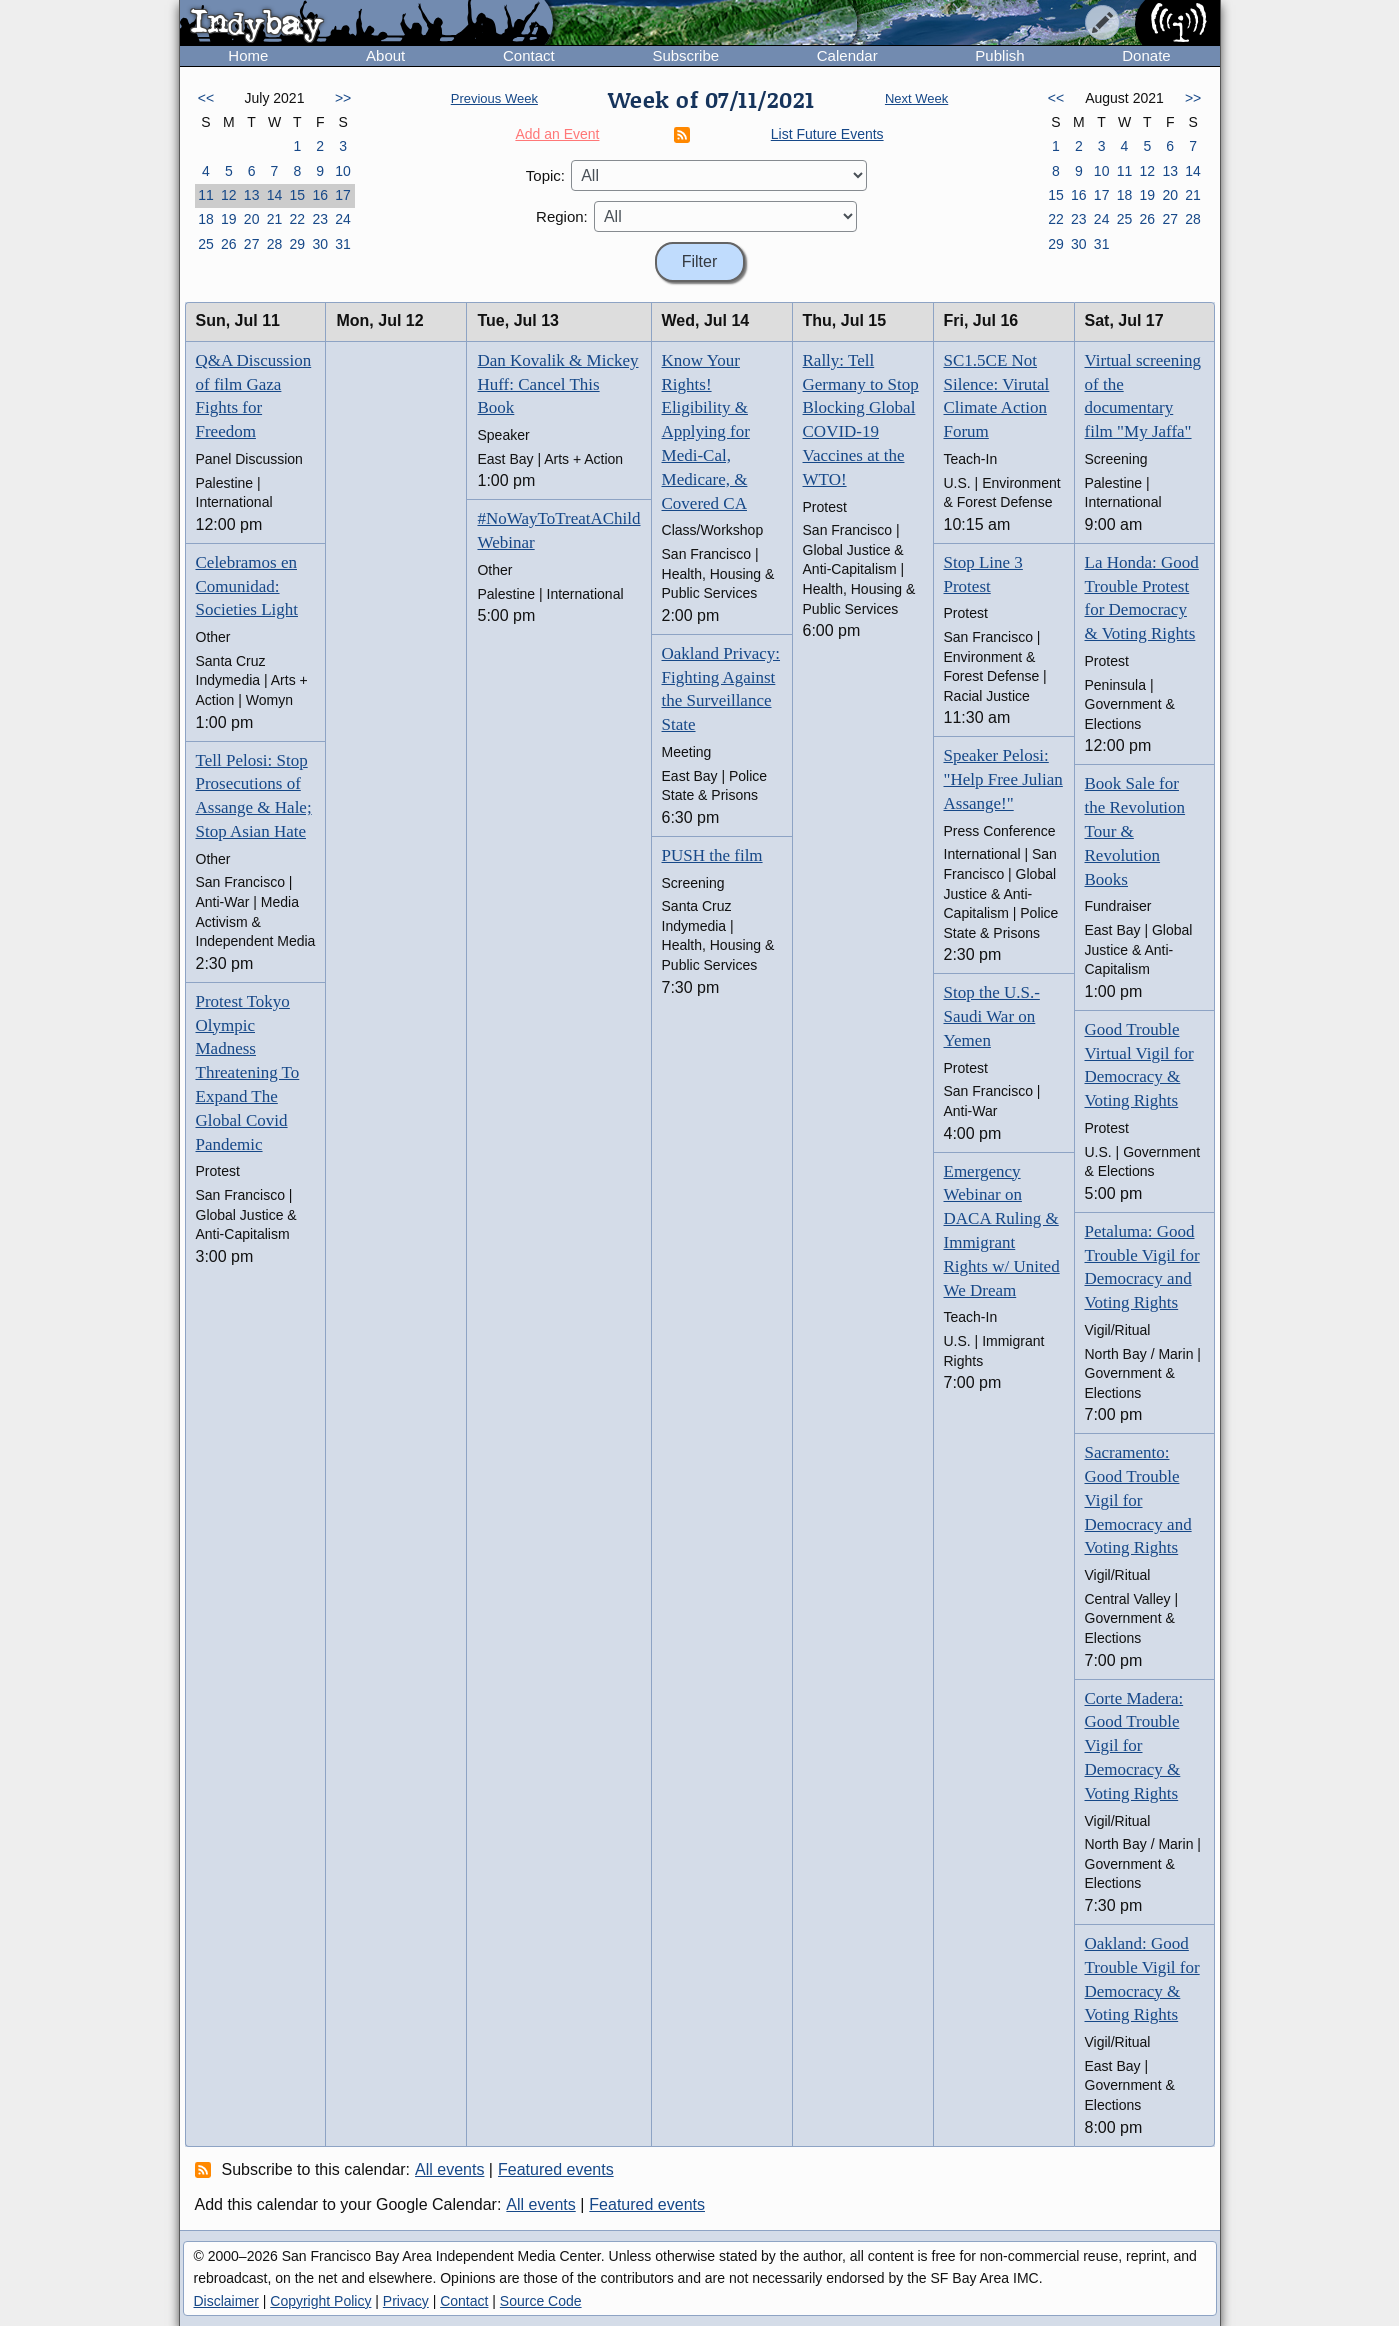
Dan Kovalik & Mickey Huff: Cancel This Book (557, 384)
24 (343, 219)
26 (229, 244)
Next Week (916, 98)
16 (320, 195)
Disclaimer (226, 2301)
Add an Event (557, 134)
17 (343, 195)
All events (449, 2169)
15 (298, 195)
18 (206, 219)
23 (320, 219)
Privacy (406, 2301)
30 (320, 244)
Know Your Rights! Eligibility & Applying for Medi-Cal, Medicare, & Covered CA (706, 432)
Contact (529, 55)
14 (275, 195)
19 (229, 219)
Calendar (847, 55)
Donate (1146, 55)
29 (298, 244)
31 (343, 244)
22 (298, 219)
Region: (562, 216)
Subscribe (685, 55)
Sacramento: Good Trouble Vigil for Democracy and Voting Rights (1138, 1500)
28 (275, 244)
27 (252, 244)
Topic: (545, 175)
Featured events (556, 2169)
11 (206, 195)
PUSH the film (712, 855)
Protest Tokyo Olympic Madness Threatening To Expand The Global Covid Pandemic (248, 1073)
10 (343, 171)
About (385, 55)
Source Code (541, 2301)
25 (206, 244)
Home (248, 55)
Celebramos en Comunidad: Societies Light (247, 586)
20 (252, 219)
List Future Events (827, 134)
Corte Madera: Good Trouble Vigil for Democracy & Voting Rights (1134, 1746)
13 (252, 195)
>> (343, 98)
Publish (999, 55)
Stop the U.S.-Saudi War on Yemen (992, 1016)
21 (275, 219)
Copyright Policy (320, 2301)
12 (229, 195)
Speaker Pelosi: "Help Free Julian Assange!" (1003, 779)
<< (206, 98)
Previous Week (494, 98)
